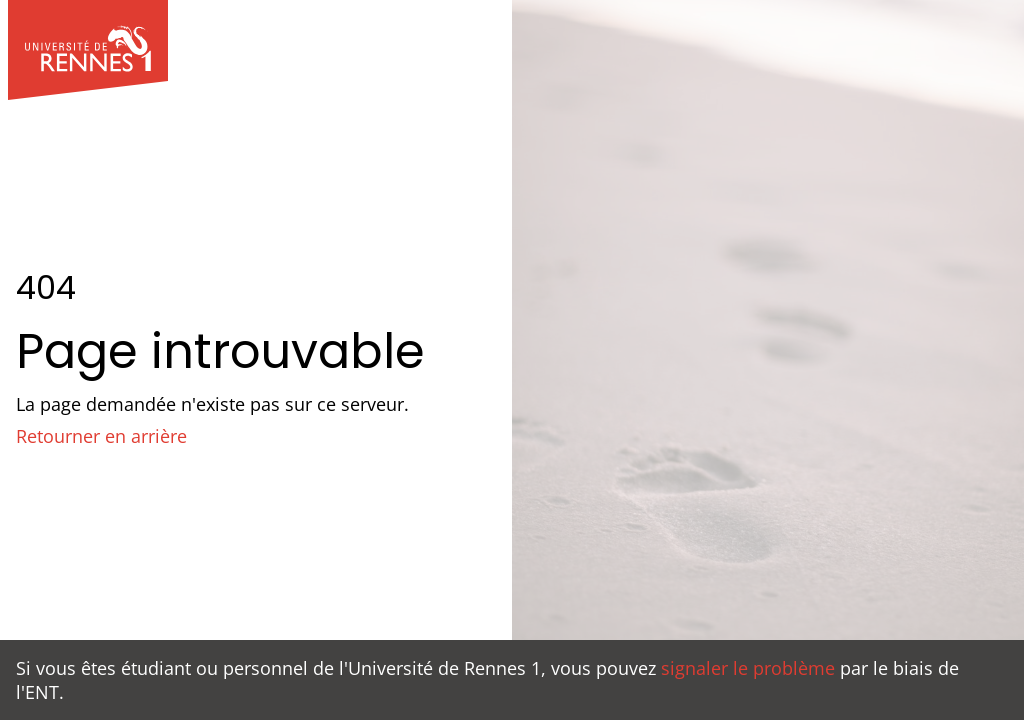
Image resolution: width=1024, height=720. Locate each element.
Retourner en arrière (101, 436)
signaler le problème (748, 668)
